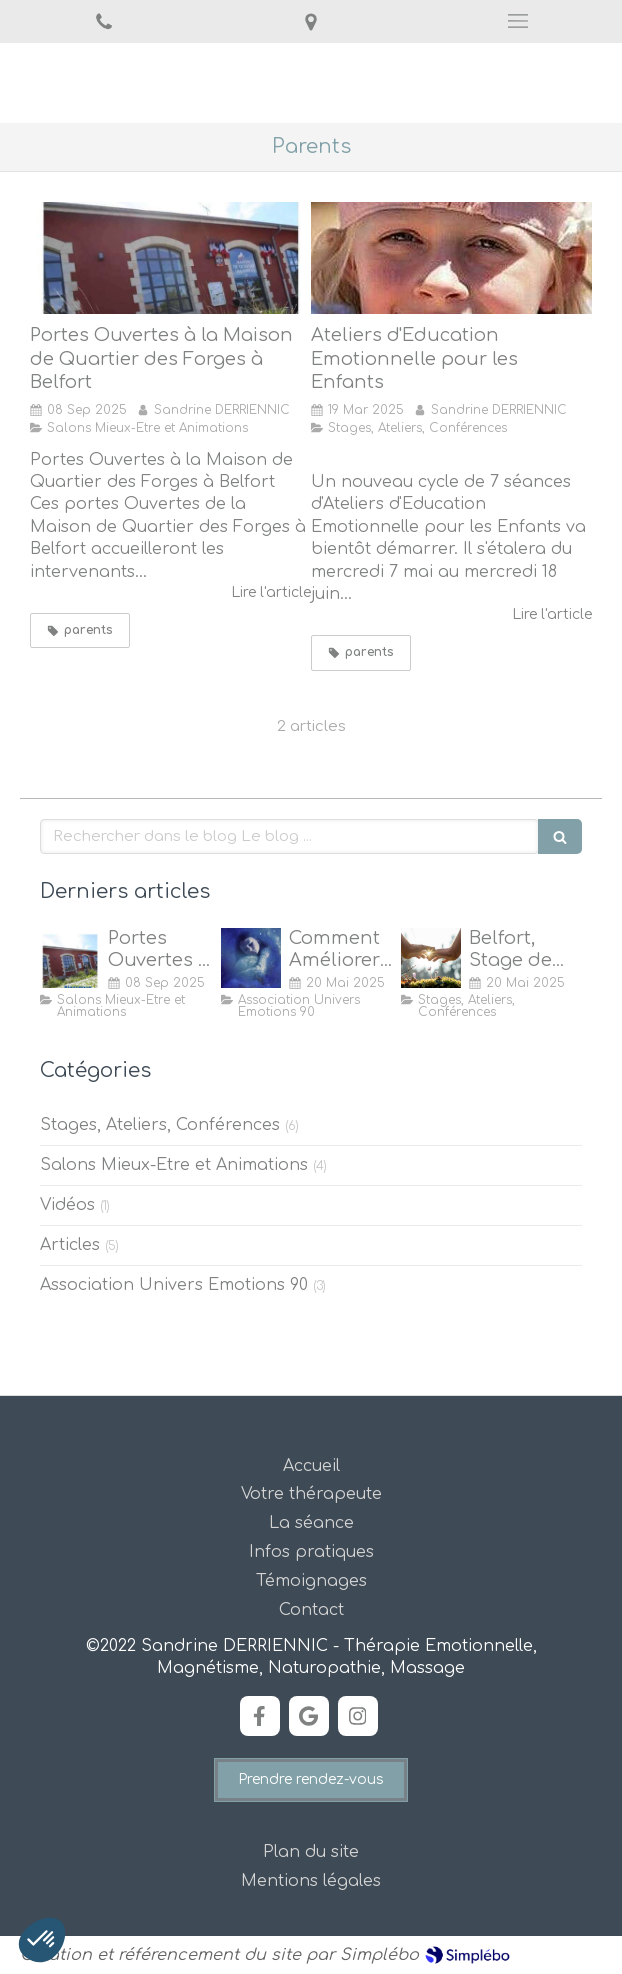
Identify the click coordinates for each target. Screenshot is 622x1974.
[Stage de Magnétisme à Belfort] (431, 958)
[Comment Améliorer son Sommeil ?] (251, 958)
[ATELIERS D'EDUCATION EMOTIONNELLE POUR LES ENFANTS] (451, 258)
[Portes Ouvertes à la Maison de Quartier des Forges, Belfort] (170, 258)
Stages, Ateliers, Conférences (160, 1125)
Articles (70, 1245)
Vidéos (67, 1205)
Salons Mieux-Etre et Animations (174, 1165)
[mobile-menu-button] (518, 21)
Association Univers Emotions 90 (174, 1285)
